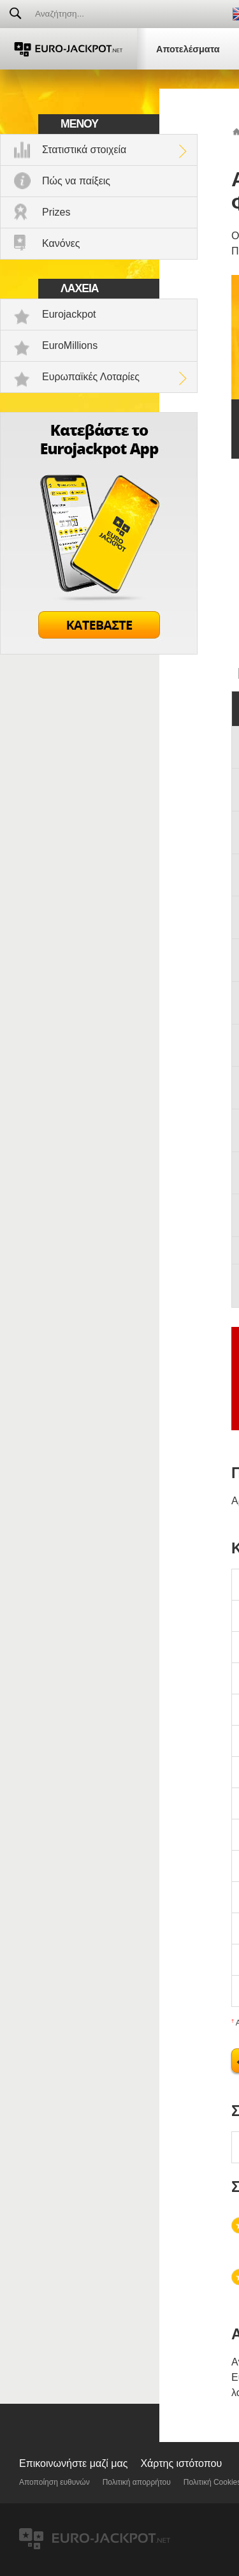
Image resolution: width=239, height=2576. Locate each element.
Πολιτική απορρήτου (137, 2482)
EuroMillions (70, 345)
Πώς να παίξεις (76, 180)
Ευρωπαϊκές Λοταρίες (91, 376)
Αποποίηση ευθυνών (54, 2482)
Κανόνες (61, 243)
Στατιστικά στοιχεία (84, 149)
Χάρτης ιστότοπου (181, 2463)
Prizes (56, 212)
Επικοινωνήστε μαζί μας (73, 2463)
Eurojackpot (69, 314)
